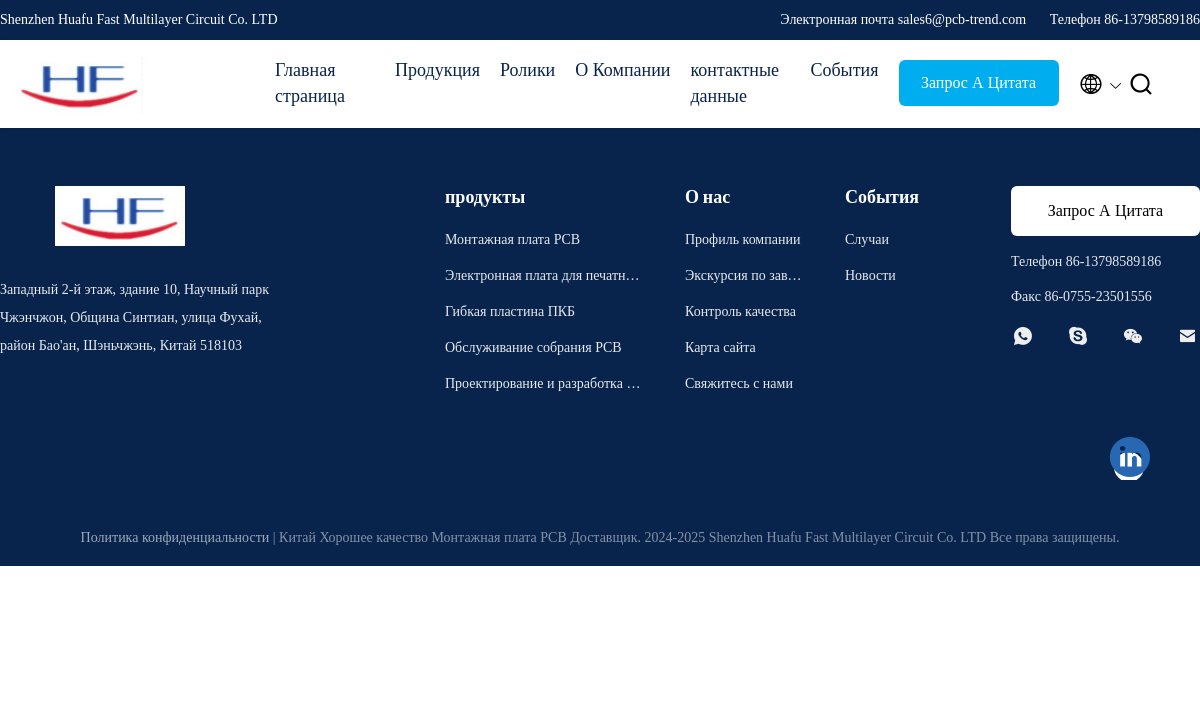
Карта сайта (720, 347)
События (844, 70)
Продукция (437, 70)
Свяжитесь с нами (739, 383)
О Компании (622, 70)
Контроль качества (740, 311)
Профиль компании (742, 239)
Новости (870, 275)
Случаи (867, 239)
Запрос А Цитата (978, 82)
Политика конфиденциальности (175, 537)
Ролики (527, 70)
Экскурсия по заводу (743, 278)
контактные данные (734, 83)
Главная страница (310, 83)
